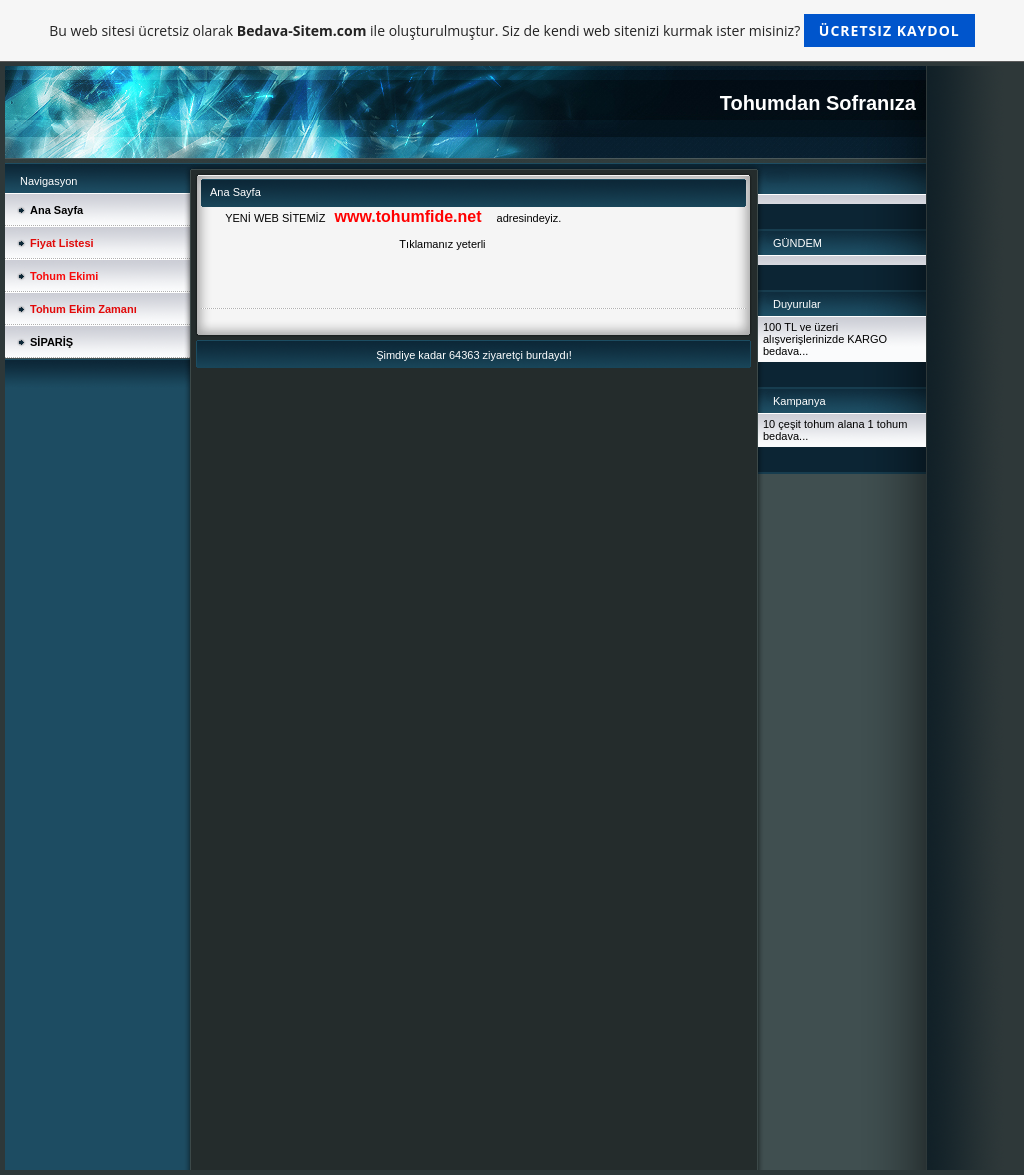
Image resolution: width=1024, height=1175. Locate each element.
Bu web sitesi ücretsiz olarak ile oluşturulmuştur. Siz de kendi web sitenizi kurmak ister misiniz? (511, 30)
